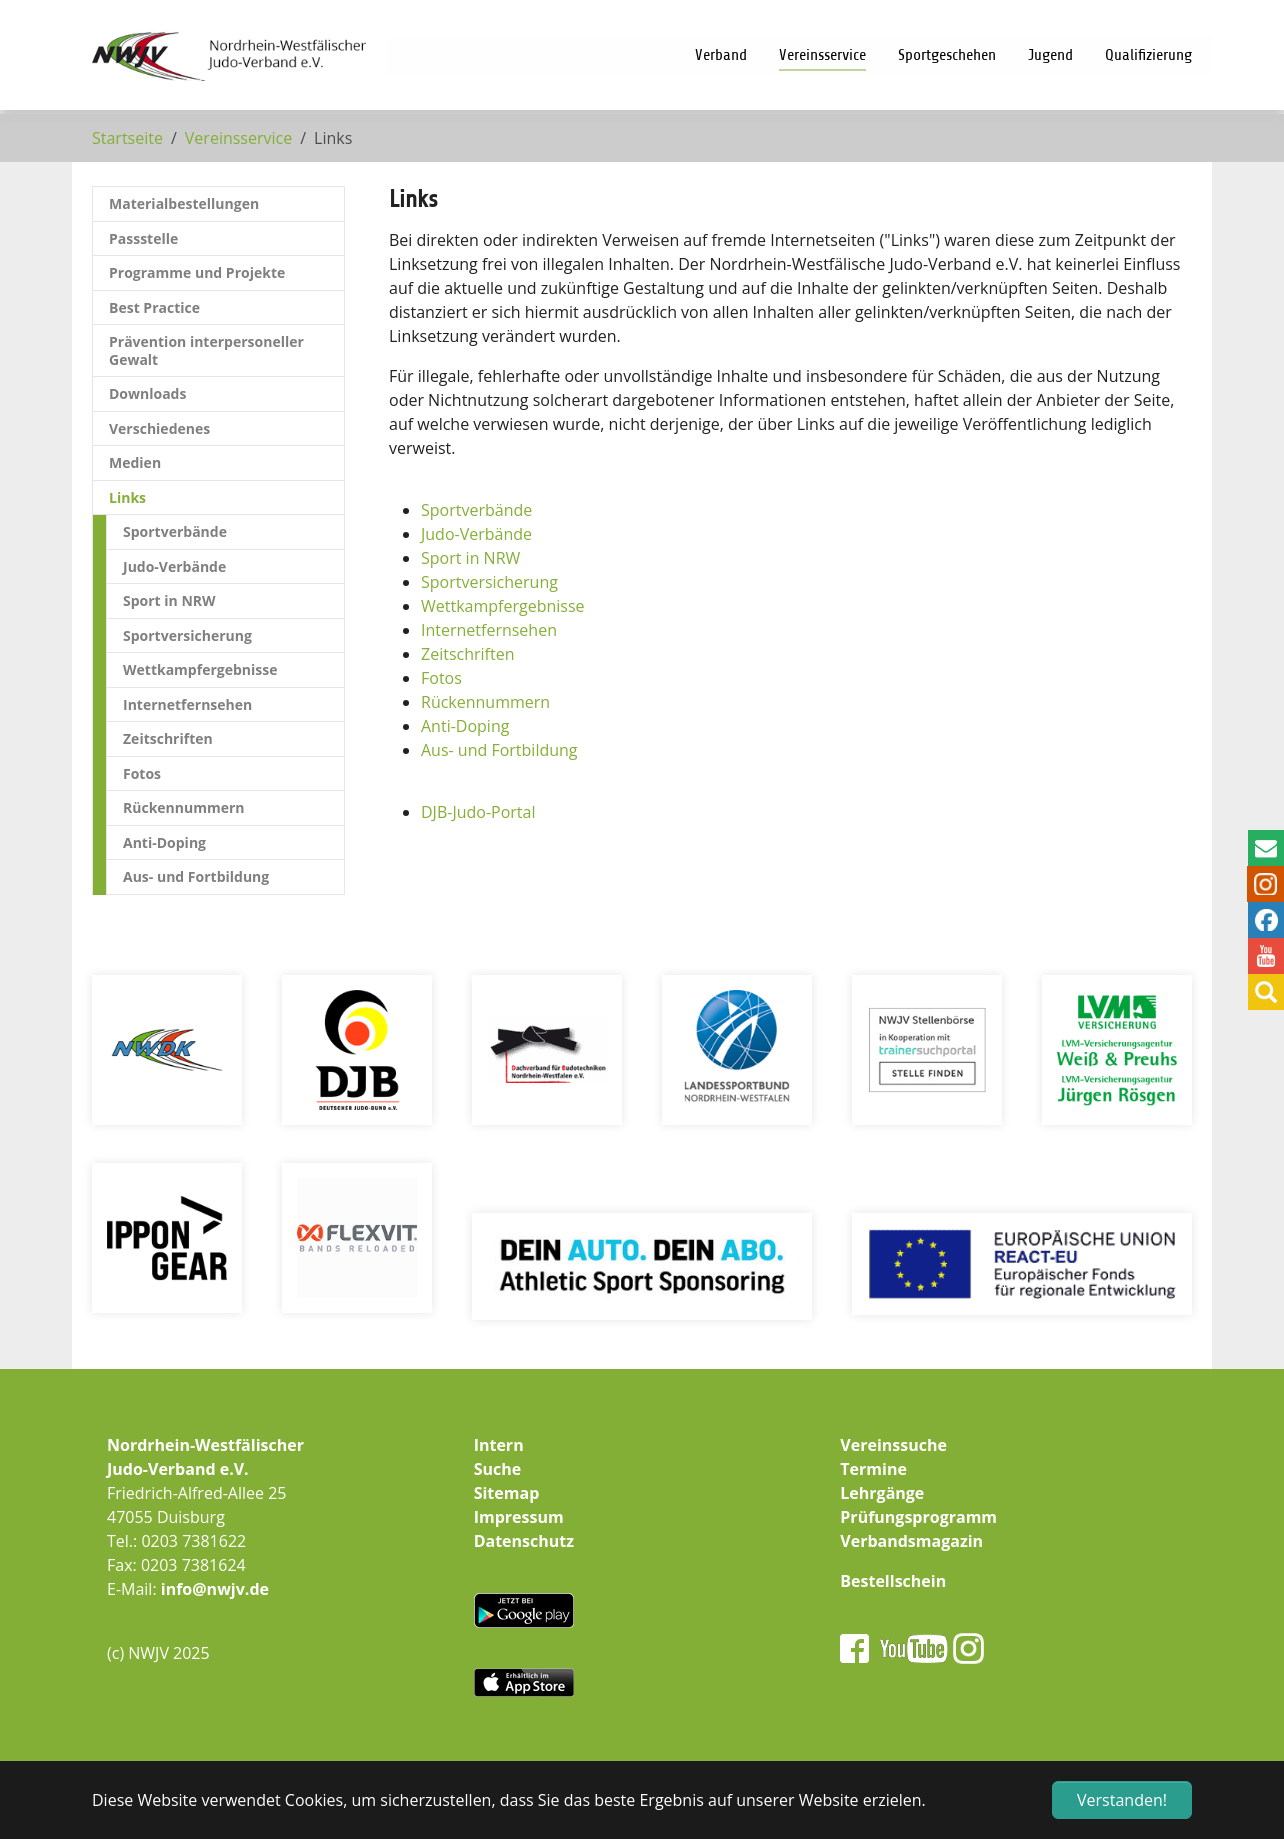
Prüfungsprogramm (918, 1517)
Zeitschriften (467, 654)
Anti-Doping (465, 726)
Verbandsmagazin (911, 1541)
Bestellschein (893, 1581)
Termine (873, 1469)
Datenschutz (524, 1541)
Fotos (441, 678)
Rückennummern (485, 702)
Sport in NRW (470, 558)
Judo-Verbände (476, 534)
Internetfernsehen (489, 630)
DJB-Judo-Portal (478, 812)
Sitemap (507, 1493)
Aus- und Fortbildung (499, 750)
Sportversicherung (489, 582)
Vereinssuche (893, 1445)
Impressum (519, 1517)
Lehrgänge (882, 1493)
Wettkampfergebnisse (503, 606)
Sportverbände (476, 510)
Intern (499, 1445)
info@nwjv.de (215, 1589)
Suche (498, 1469)
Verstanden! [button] (1122, 1800)
